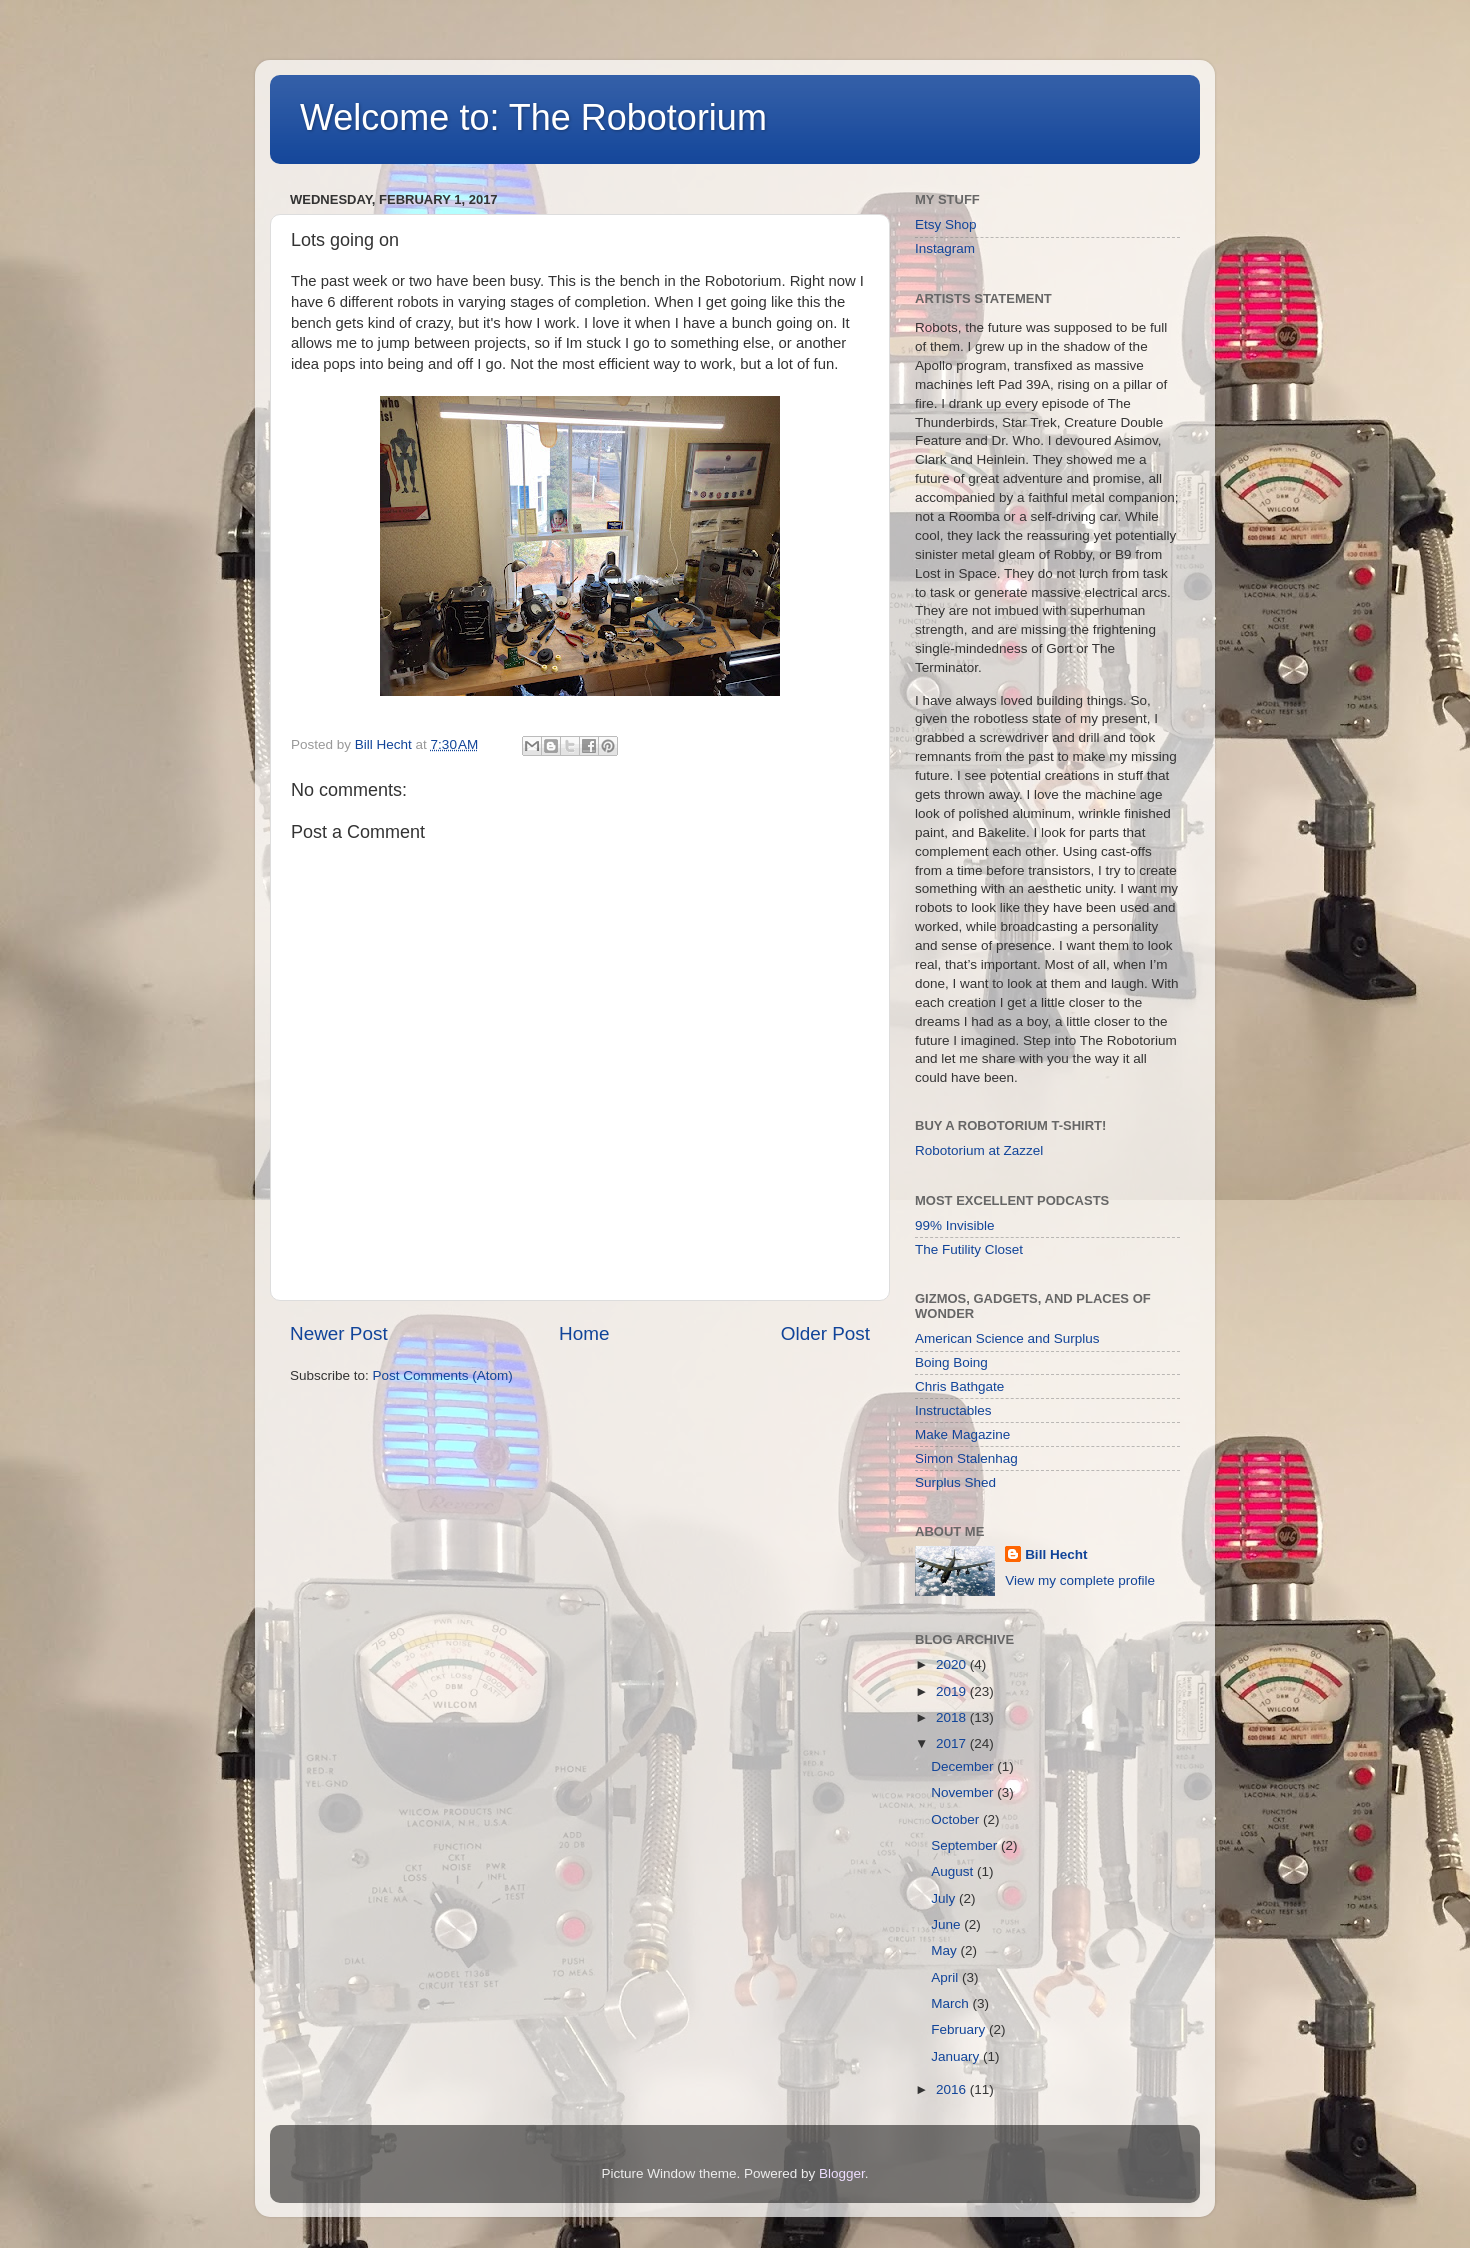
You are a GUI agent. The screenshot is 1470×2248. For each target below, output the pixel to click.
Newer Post (339, 1333)
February (960, 2029)
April (946, 1977)
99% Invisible (955, 1225)
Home (584, 1333)
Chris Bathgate (959, 1386)
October (957, 1819)
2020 (953, 1664)
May (945, 1950)
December (964, 1766)
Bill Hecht (1056, 1554)
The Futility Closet (969, 1249)
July (945, 1898)
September (966, 1845)
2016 (953, 2089)
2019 (953, 1691)
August (954, 1871)
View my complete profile (1080, 1580)
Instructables (953, 1410)
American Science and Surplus (1007, 1338)
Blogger (842, 2173)
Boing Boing (951, 1362)
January (957, 2056)
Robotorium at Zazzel (979, 1150)
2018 (953, 1717)
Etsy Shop (946, 224)
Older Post (825, 1333)
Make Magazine (962, 1434)
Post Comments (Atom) (443, 1375)
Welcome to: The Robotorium (533, 117)
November (964, 1792)
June (947, 1924)
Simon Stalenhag (966, 1458)
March (951, 2003)
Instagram (945, 248)
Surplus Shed (955, 1482)
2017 (953, 1743)
